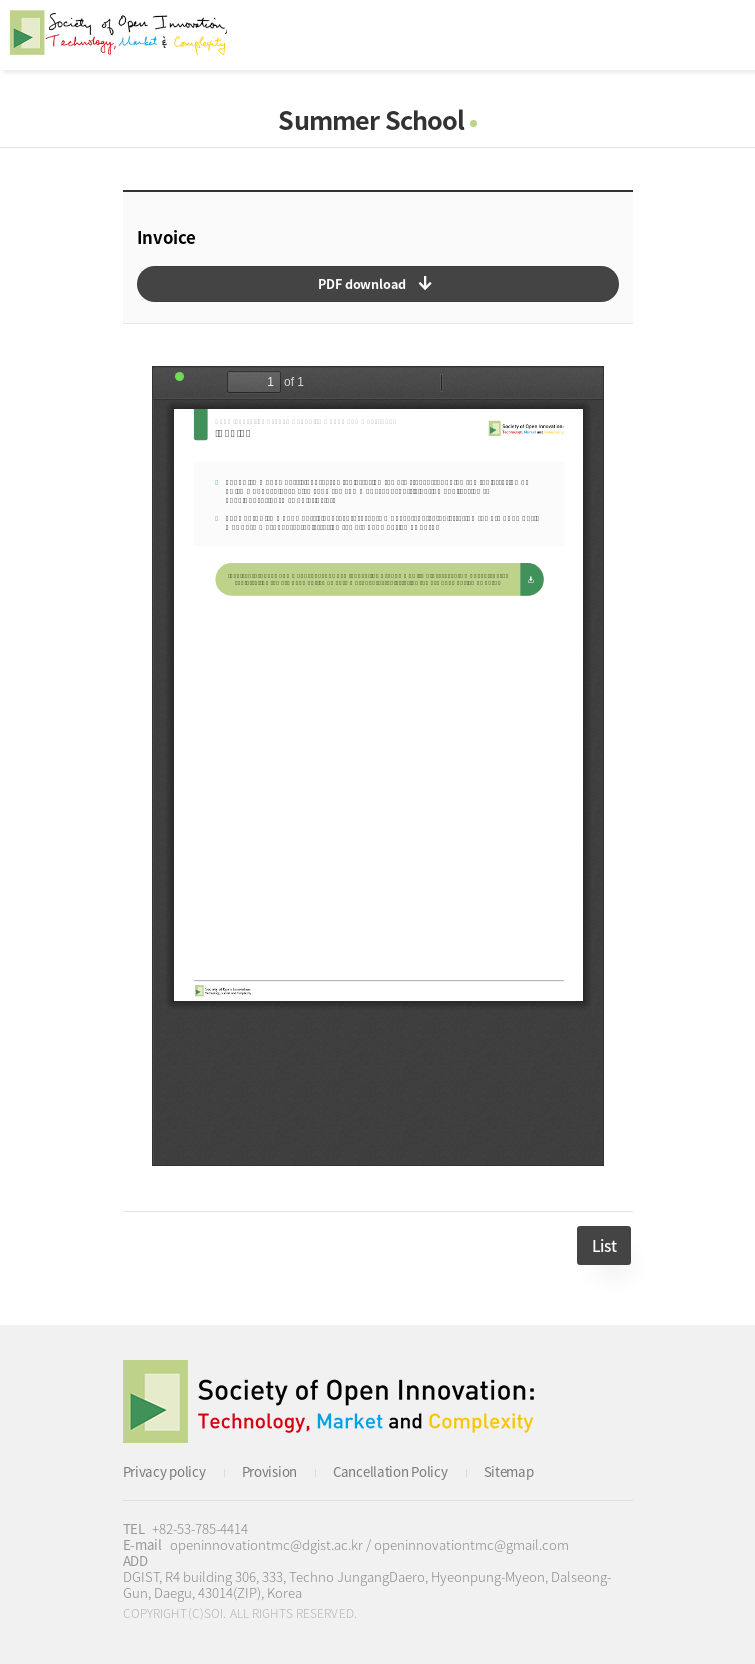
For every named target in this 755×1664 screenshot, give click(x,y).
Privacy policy (164, 1471)
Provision (269, 1471)
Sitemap (509, 1471)
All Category (720, 35)
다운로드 (378, 284)
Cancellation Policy (390, 1471)
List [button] (604, 1245)
